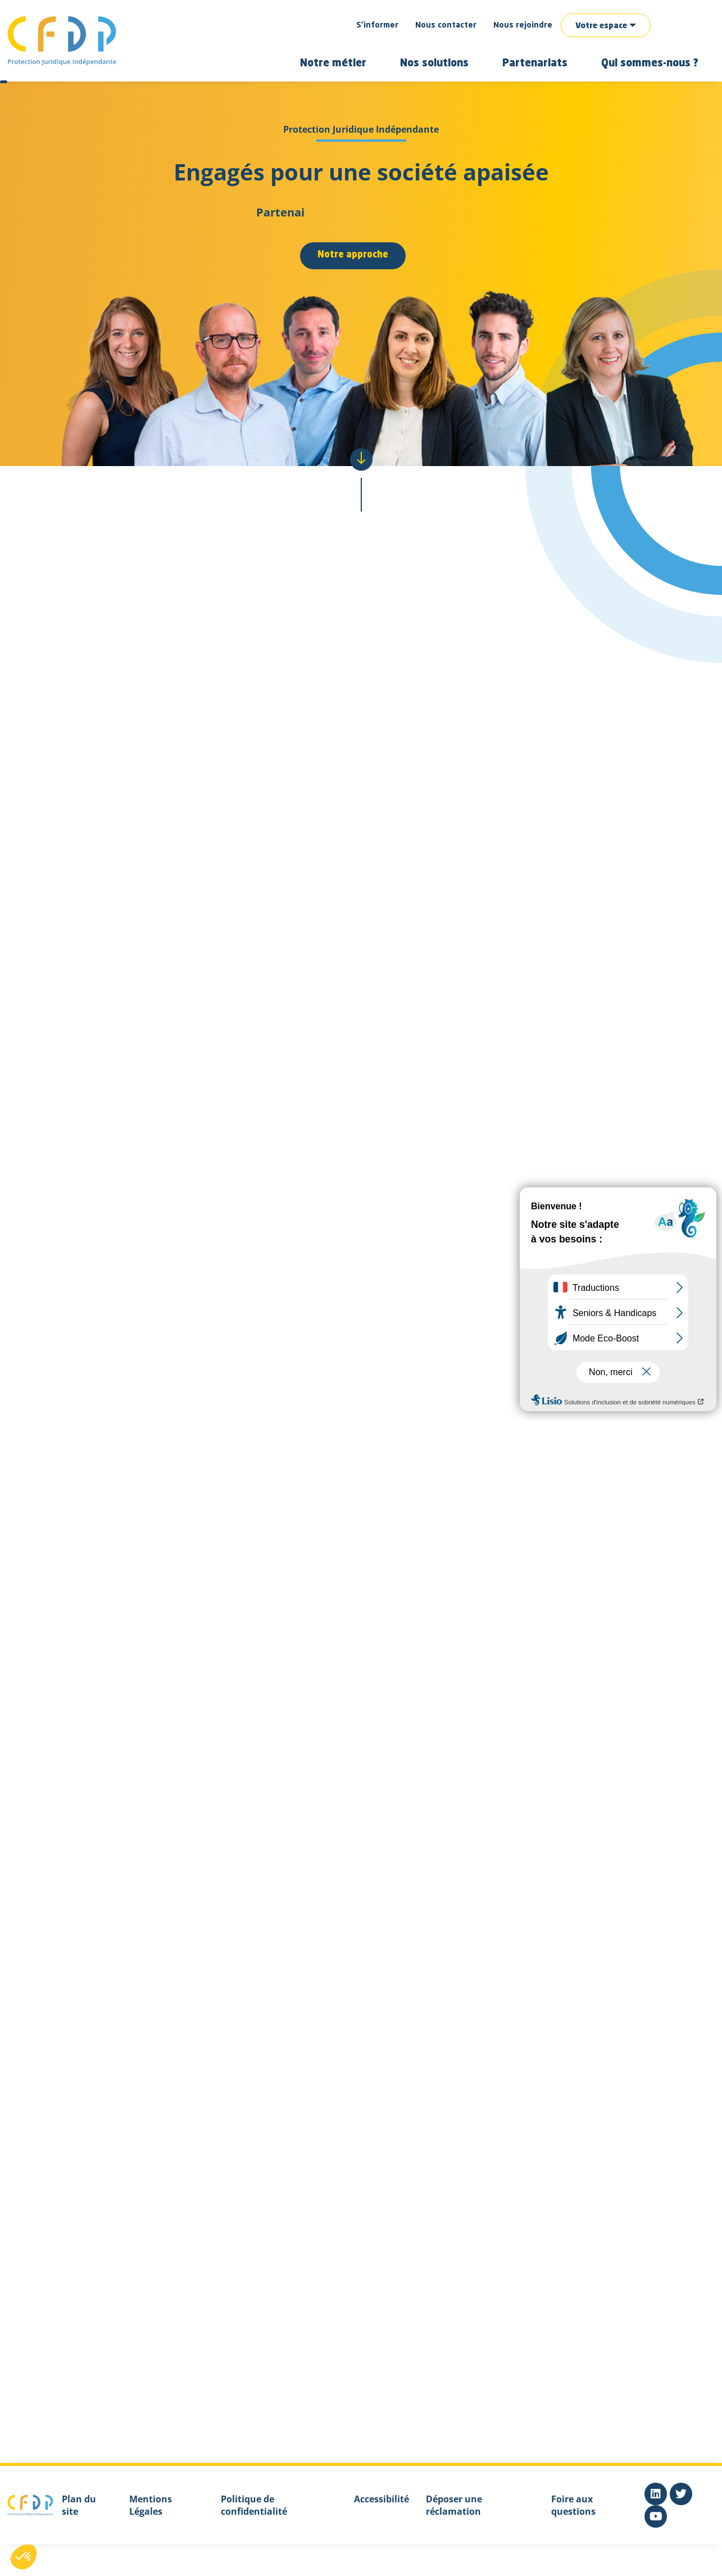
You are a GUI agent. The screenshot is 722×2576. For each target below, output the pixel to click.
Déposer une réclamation (454, 2505)
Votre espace (601, 26)
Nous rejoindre (522, 25)
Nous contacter (445, 25)
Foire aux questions (573, 2505)
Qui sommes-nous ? (649, 63)
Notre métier (333, 63)
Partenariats (534, 63)
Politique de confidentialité (254, 2505)
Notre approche (352, 255)
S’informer (377, 25)
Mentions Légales (150, 2505)
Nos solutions (434, 63)
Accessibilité (381, 2499)
